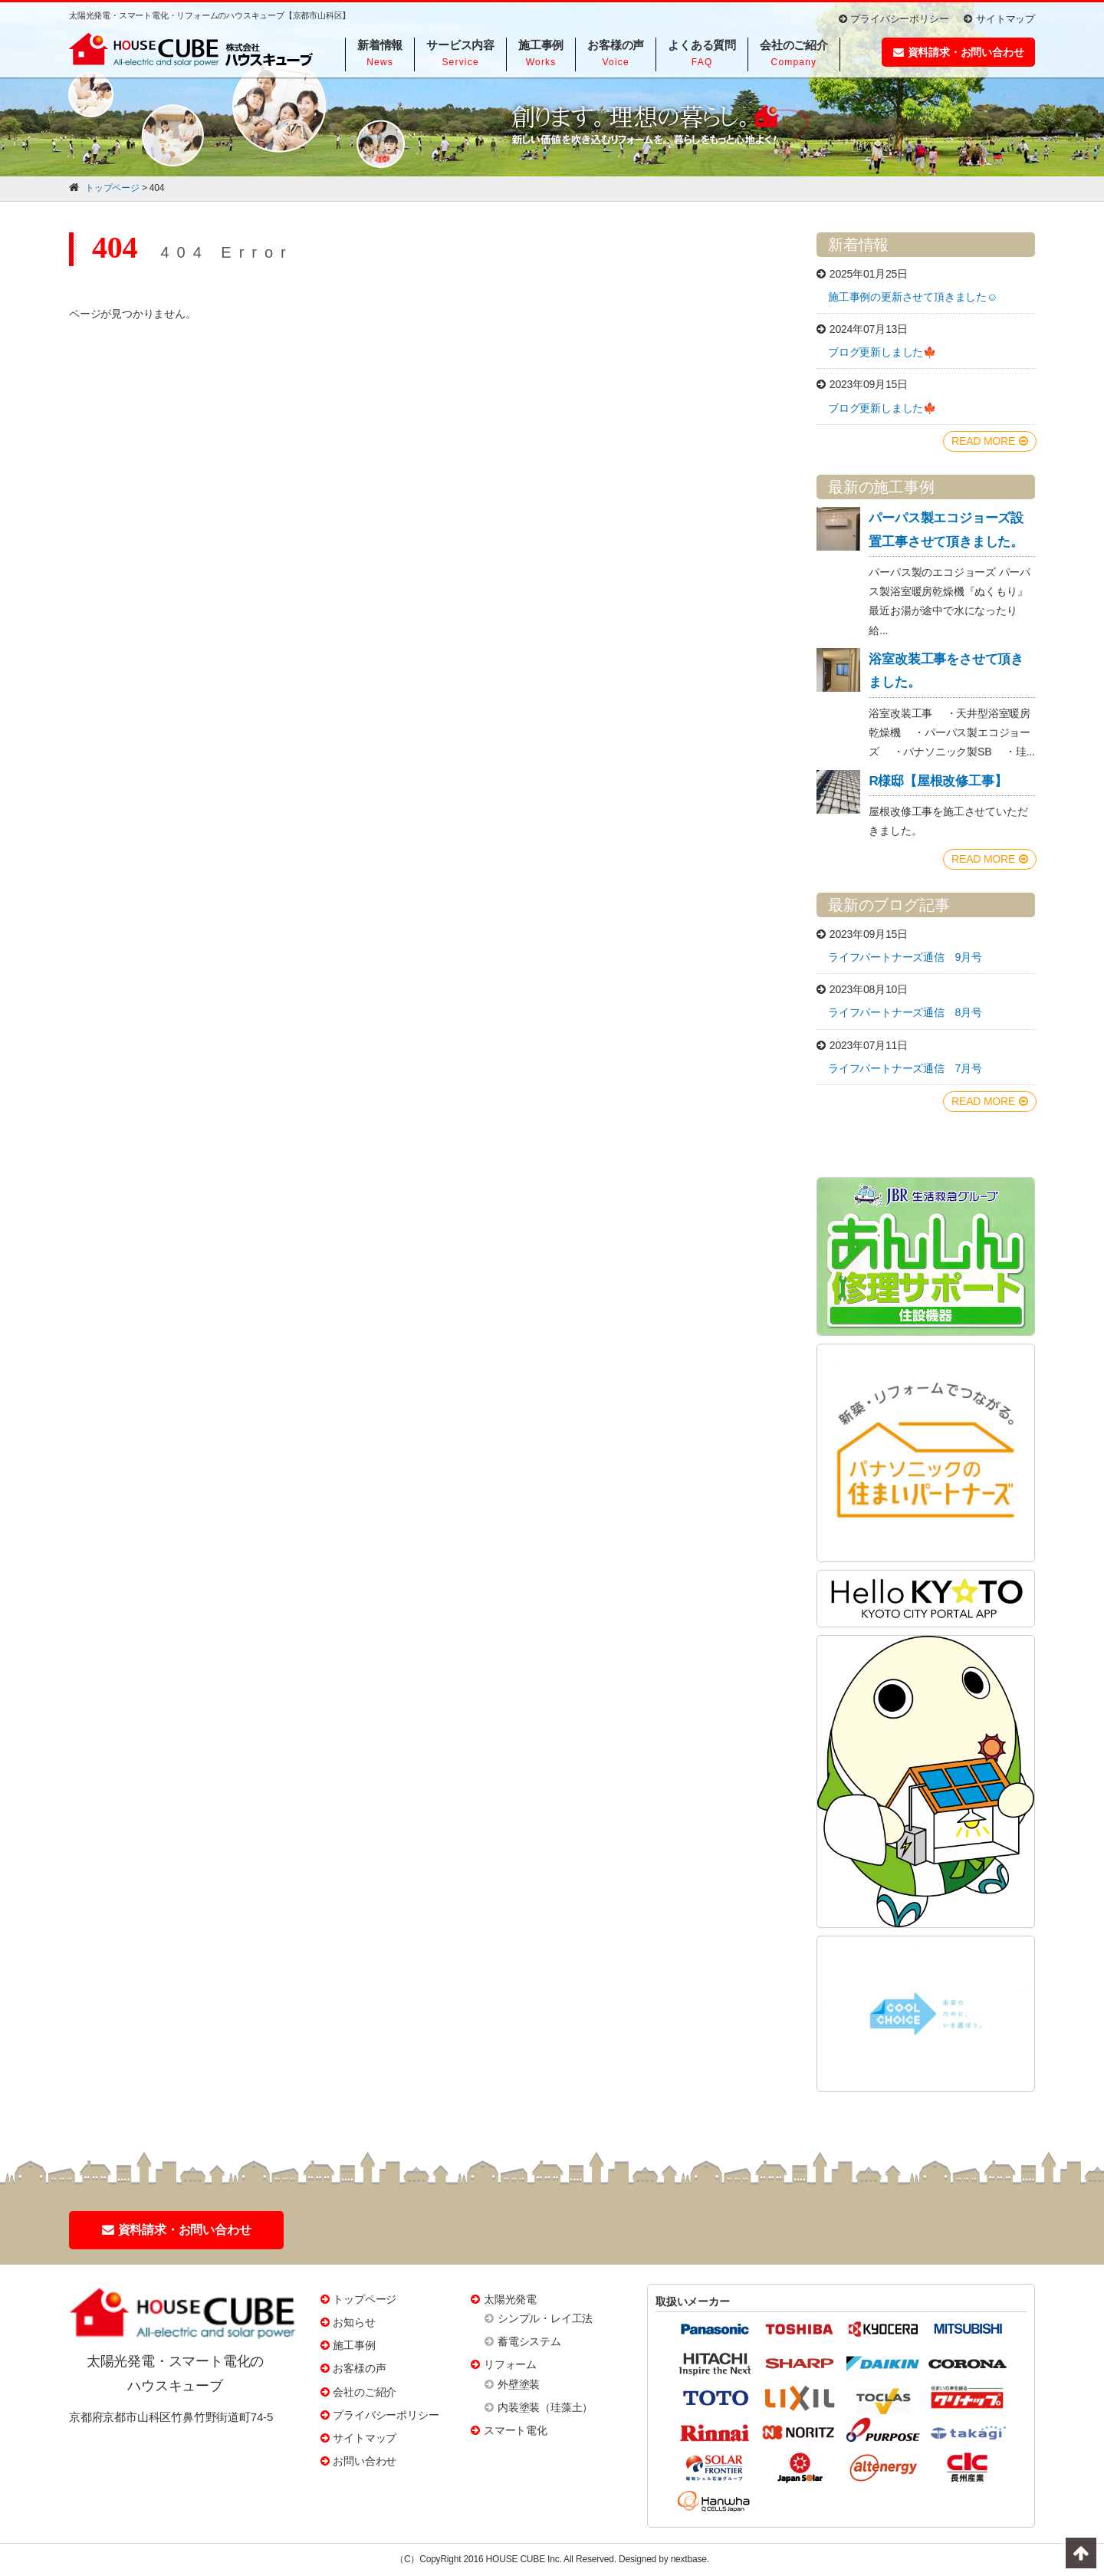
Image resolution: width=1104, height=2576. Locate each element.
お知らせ (354, 2322)
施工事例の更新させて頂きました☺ (912, 297)
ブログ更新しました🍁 (882, 352)
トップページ (364, 2299)
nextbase (689, 2559)
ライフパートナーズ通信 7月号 (905, 1068)
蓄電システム (529, 2341)
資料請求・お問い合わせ (958, 52)
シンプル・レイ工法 (545, 2318)
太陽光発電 (510, 2299)
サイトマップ (999, 19)
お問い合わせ (364, 2461)
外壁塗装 (519, 2384)
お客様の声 (359, 2368)
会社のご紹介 (364, 2392)
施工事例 (354, 2345)
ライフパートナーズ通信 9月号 (905, 957)
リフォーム (510, 2364)
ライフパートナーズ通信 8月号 (905, 1012)
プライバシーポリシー (894, 19)
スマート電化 (515, 2430)
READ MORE (989, 441)
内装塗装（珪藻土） (545, 2407)
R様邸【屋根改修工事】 (938, 781)
